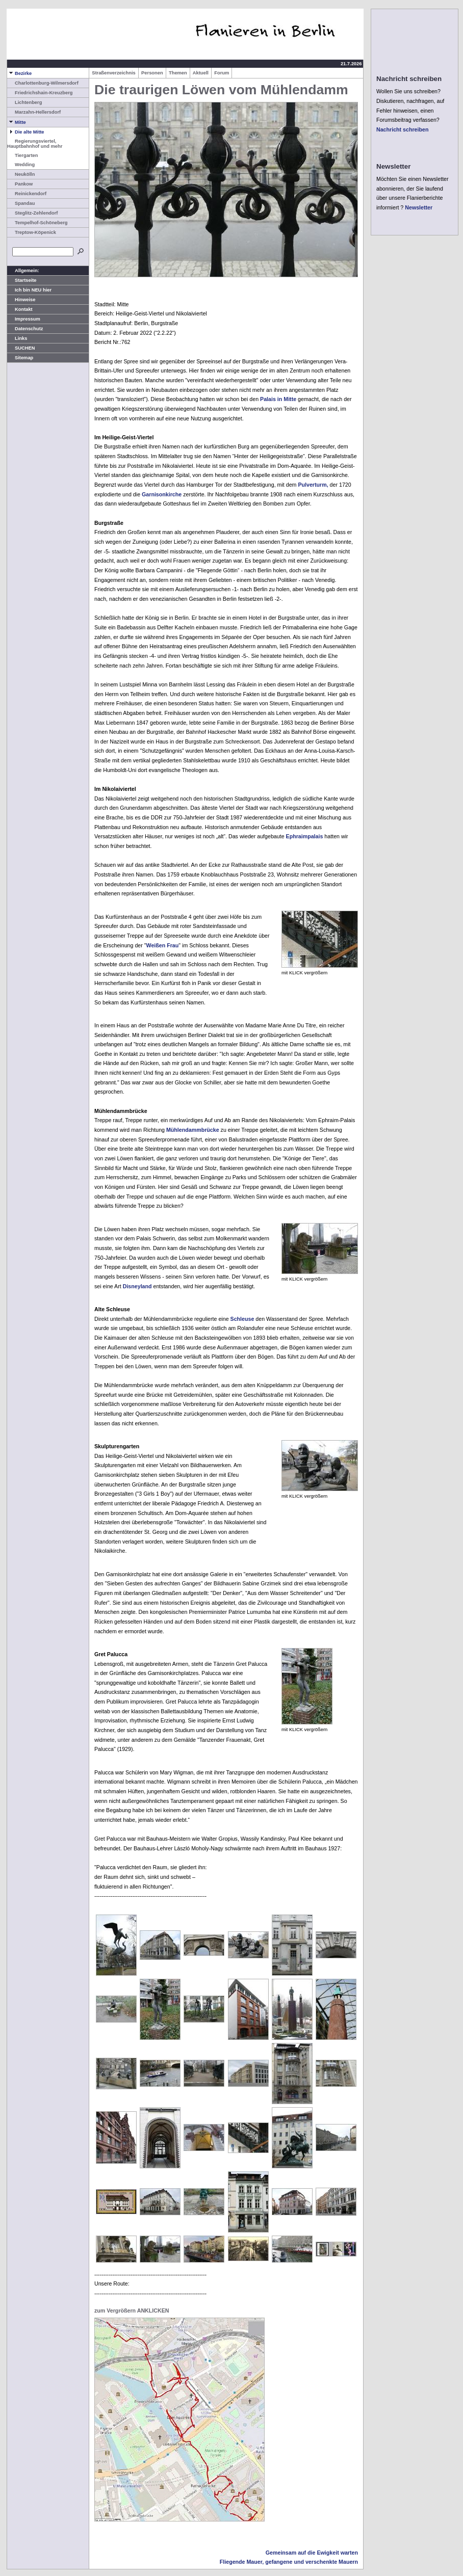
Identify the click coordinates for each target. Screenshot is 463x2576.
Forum (222, 72)
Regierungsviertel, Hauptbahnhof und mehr (34, 144)
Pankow (20, 184)
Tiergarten (22, 155)
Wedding (21, 164)
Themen (178, 72)
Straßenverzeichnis (113, 72)
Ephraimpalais (304, 836)
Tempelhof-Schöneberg (37, 222)
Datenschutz (25, 328)
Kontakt (20, 309)
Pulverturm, (313, 485)
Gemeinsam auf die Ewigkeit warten (312, 2553)
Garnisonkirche (162, 494)
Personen (152, 72)
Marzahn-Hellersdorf (34, 112)
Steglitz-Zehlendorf (32, 213)
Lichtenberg (24, 102)
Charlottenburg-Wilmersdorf (43, 83)
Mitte (16, 122)
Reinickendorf (26, 193)
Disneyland (137, 1286)
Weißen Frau (162, 945)
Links (17, 338)
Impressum (23, 319)
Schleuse (242, 1319)
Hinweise (21, 299)
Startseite (22, 280)
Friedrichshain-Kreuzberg (40, 92)
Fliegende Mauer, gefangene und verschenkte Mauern (289, 2562)
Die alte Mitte (25, 132)
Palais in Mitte (278, 399)
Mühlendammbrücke (192, 1130)
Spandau (21, 203)
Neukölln (21, 174)
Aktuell (200, 72)
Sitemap (20, 357)
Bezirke (19, 73)
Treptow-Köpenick (31, 232)
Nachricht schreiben (402, 129)
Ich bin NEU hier (29, 290)
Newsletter (418, 207)
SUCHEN (21, 348)
